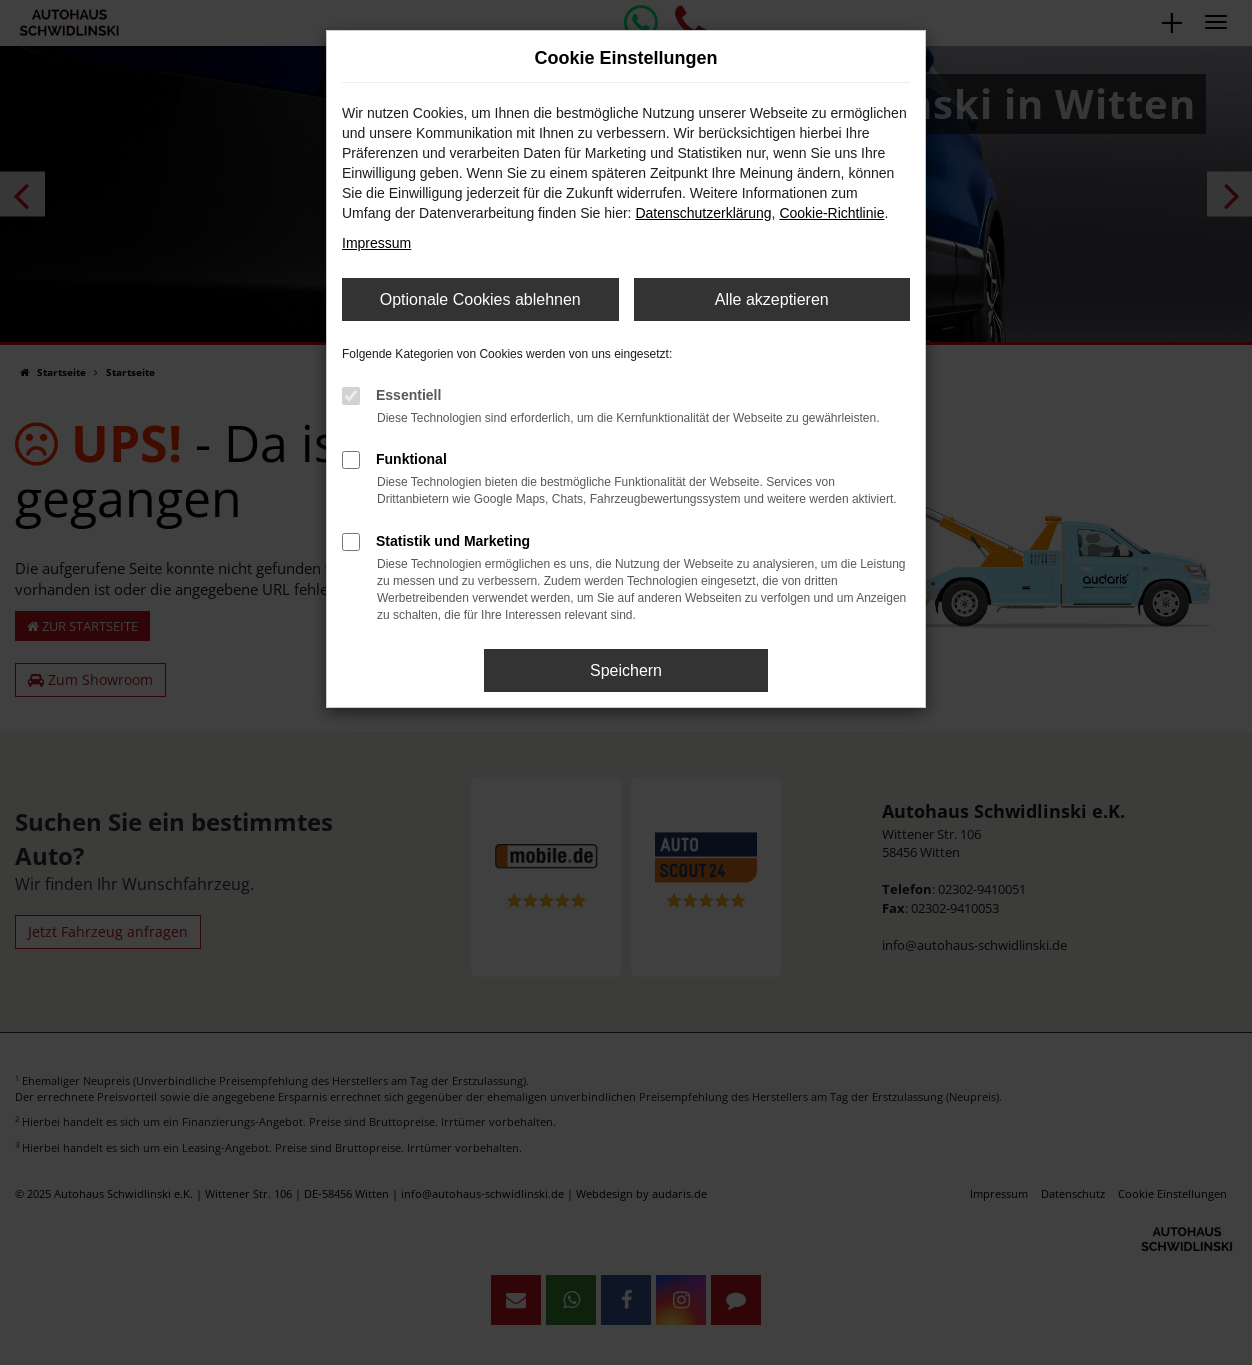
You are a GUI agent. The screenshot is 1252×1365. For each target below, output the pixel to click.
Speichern (626, 670)
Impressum (376, 243)
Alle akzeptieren (772, 299)
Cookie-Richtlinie (831, 213)
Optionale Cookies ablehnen (480, 299)
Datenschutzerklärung (703, 213)
